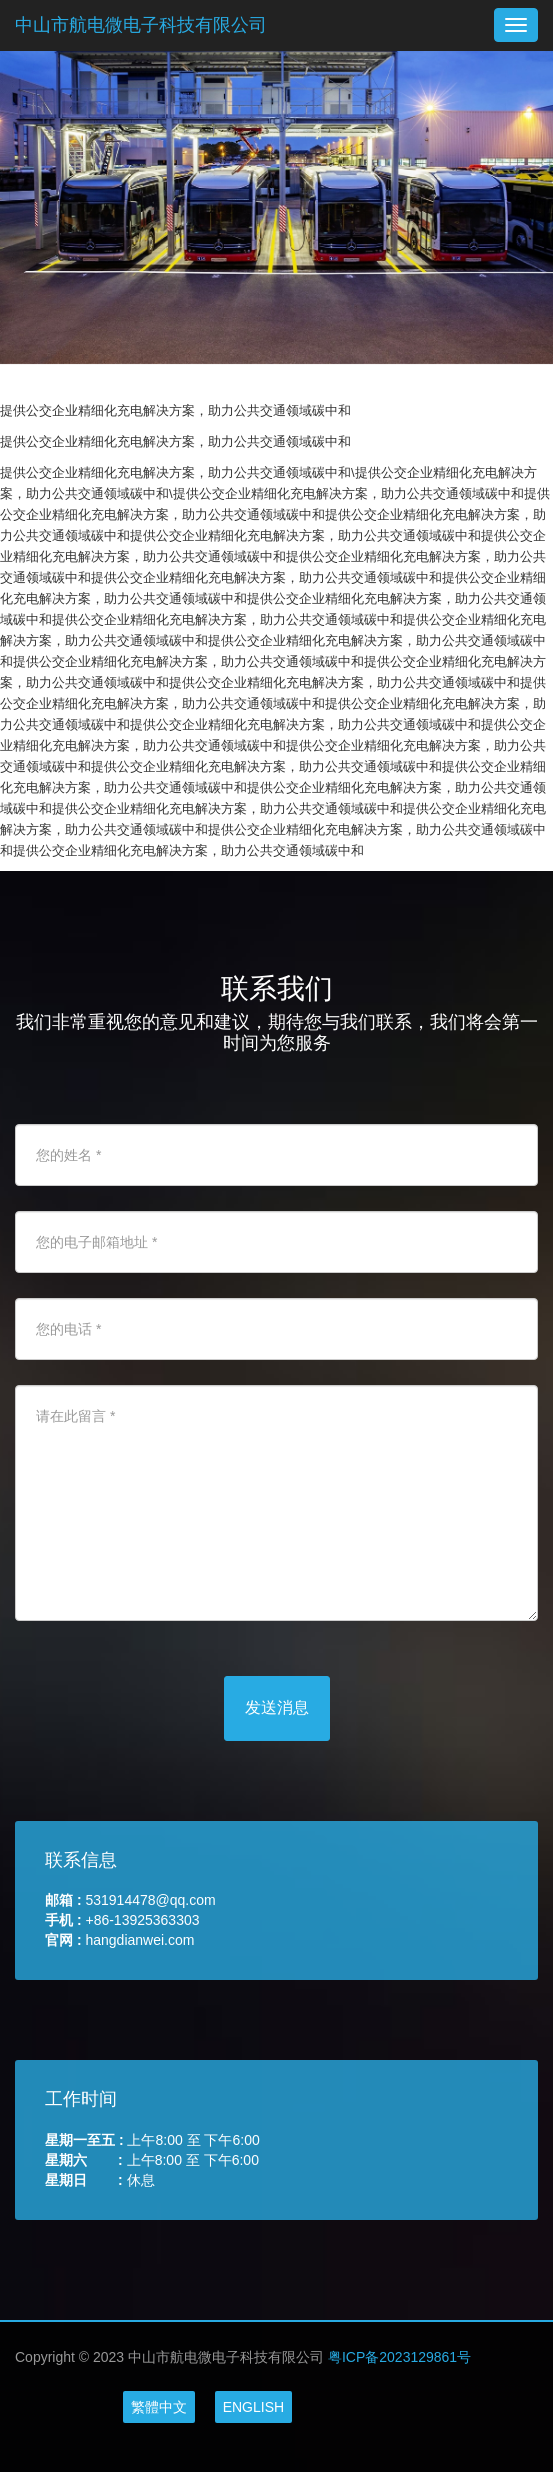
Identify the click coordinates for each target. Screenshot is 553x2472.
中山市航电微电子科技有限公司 (141, 25)
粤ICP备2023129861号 (399, 2357)
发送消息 (277, 1707)
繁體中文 (159, 2407)
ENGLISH (253, 2407)
